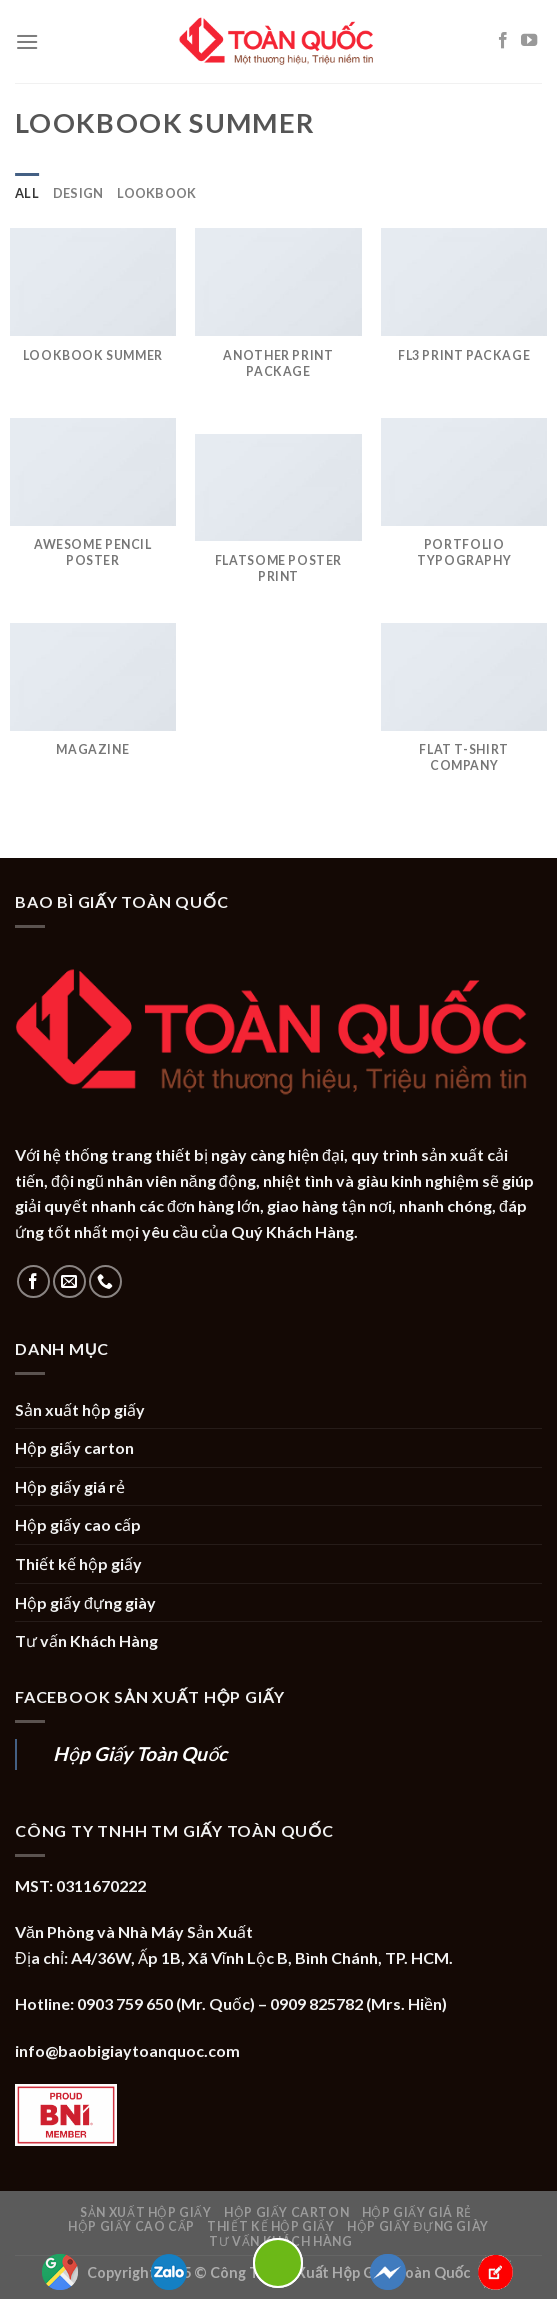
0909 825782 (316, 2003)
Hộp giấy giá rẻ (70, 1486)
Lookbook (156, 193)
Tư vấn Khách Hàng (86, 1640)
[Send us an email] (69, 1281)
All (27, 193)
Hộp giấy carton (74, 1447)
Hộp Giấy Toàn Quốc (140, 1753)
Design (78, 193)
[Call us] (105, 1281)
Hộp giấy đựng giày (85, 1602)
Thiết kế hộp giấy (78, 1563)
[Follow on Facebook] (503, 41)
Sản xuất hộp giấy (80, 1409)
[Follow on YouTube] (529, 41)
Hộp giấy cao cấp (78, 1524)
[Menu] (27, 41)
